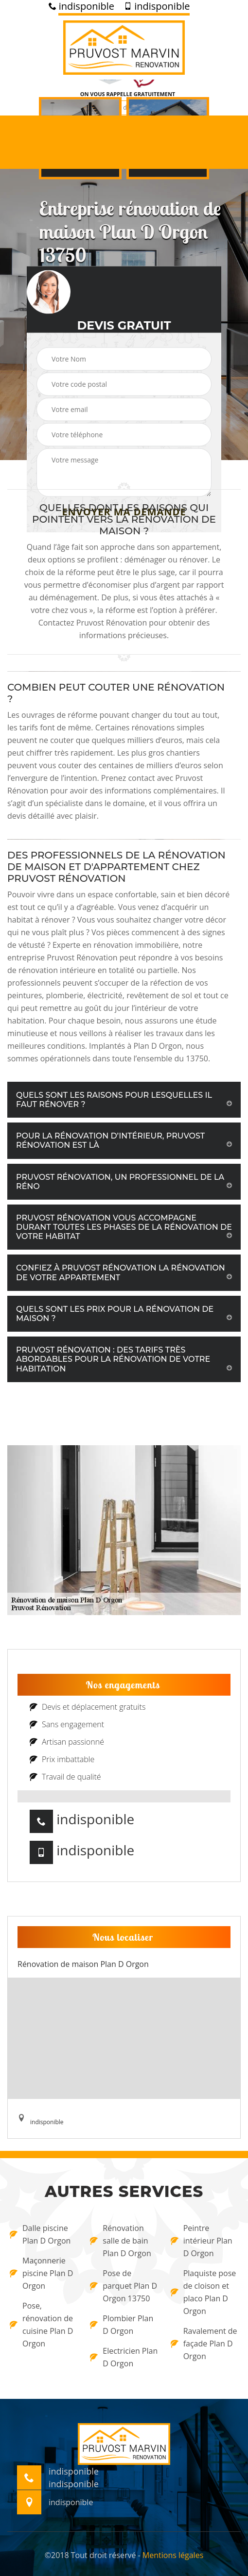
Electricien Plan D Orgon (124, 2357)
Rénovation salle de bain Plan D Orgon (120, 2241)
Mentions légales (172, 2555)
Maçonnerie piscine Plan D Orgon (41, 2273)
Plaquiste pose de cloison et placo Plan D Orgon (203, 2292)
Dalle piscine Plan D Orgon (40, 2234)
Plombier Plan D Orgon (121, 2324)
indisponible (81, 6)
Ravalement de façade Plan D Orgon (204, 2343)
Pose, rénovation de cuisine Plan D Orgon (41, 2324)
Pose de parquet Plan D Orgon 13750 (123, 2286)
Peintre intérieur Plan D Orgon (201, 2241)
